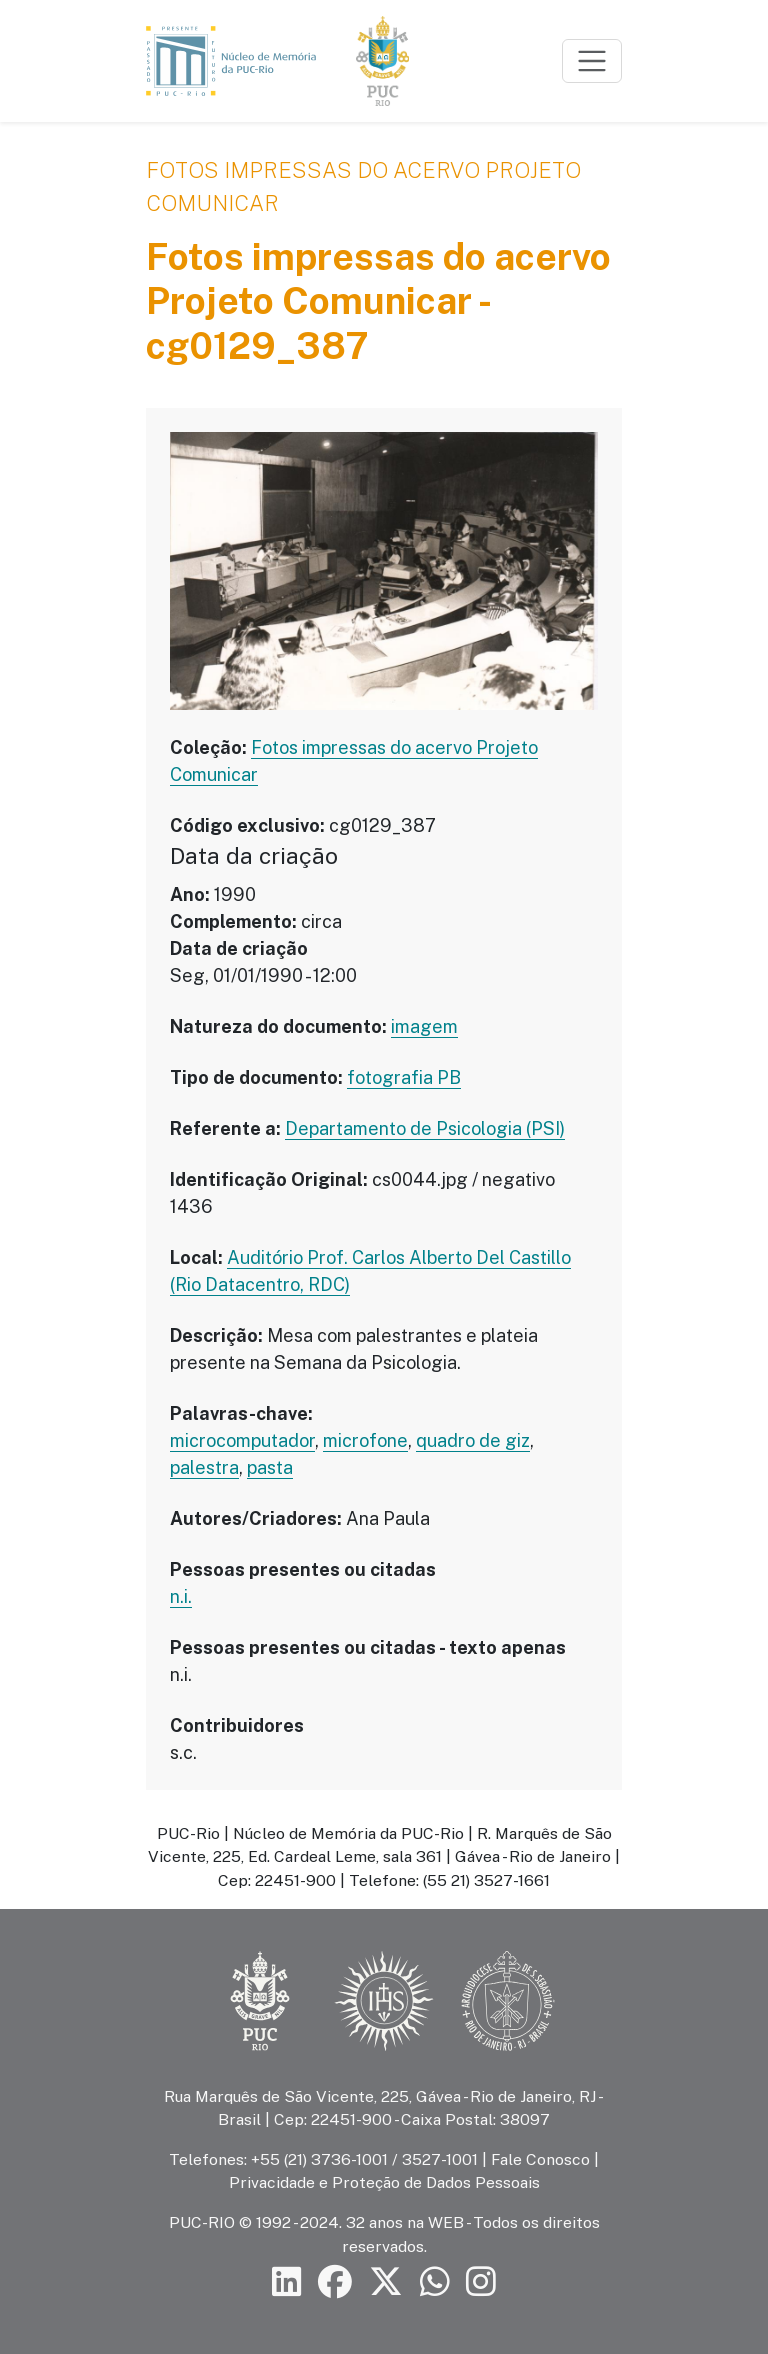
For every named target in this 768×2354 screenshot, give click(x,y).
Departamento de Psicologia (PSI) (425, 1128)
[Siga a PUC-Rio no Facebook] (335, 2282)
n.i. (181, 1596)
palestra (204, 1467)
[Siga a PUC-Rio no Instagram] (481, 2282)
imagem (424, 1026)
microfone (365, 1440)
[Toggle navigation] (592, 61)
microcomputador (242, 1440)
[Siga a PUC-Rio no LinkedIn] (287, 2282)
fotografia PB (404, 1077)
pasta (270, 1467)
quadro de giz (473, 1440)
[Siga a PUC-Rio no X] (386, 2282)
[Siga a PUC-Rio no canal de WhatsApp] (435, 2282)
